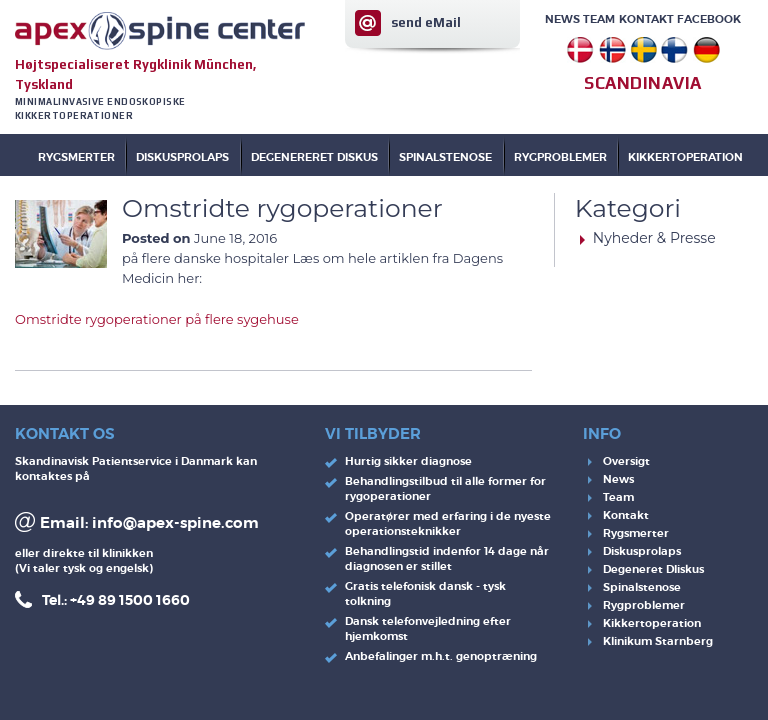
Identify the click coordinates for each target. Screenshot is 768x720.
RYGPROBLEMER (560, 157)
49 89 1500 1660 (133, 600)
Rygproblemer (644, 605)
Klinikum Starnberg (658, 641)
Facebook (709, 19)
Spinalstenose (642, 587)
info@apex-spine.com (175, 523)
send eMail (426, 22)
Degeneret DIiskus (653, 569)
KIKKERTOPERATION (685, 157)
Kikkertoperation (652, 623)
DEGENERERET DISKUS (314, 157)
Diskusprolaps (642, 551)
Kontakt (646, 19)
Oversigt (626, 461)
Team (599, 19)
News (562, 19)
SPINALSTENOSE (445, 157)
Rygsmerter (76, 157)
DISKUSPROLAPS (182, 157)
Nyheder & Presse (654, 238)
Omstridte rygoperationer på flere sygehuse (157, 319)
